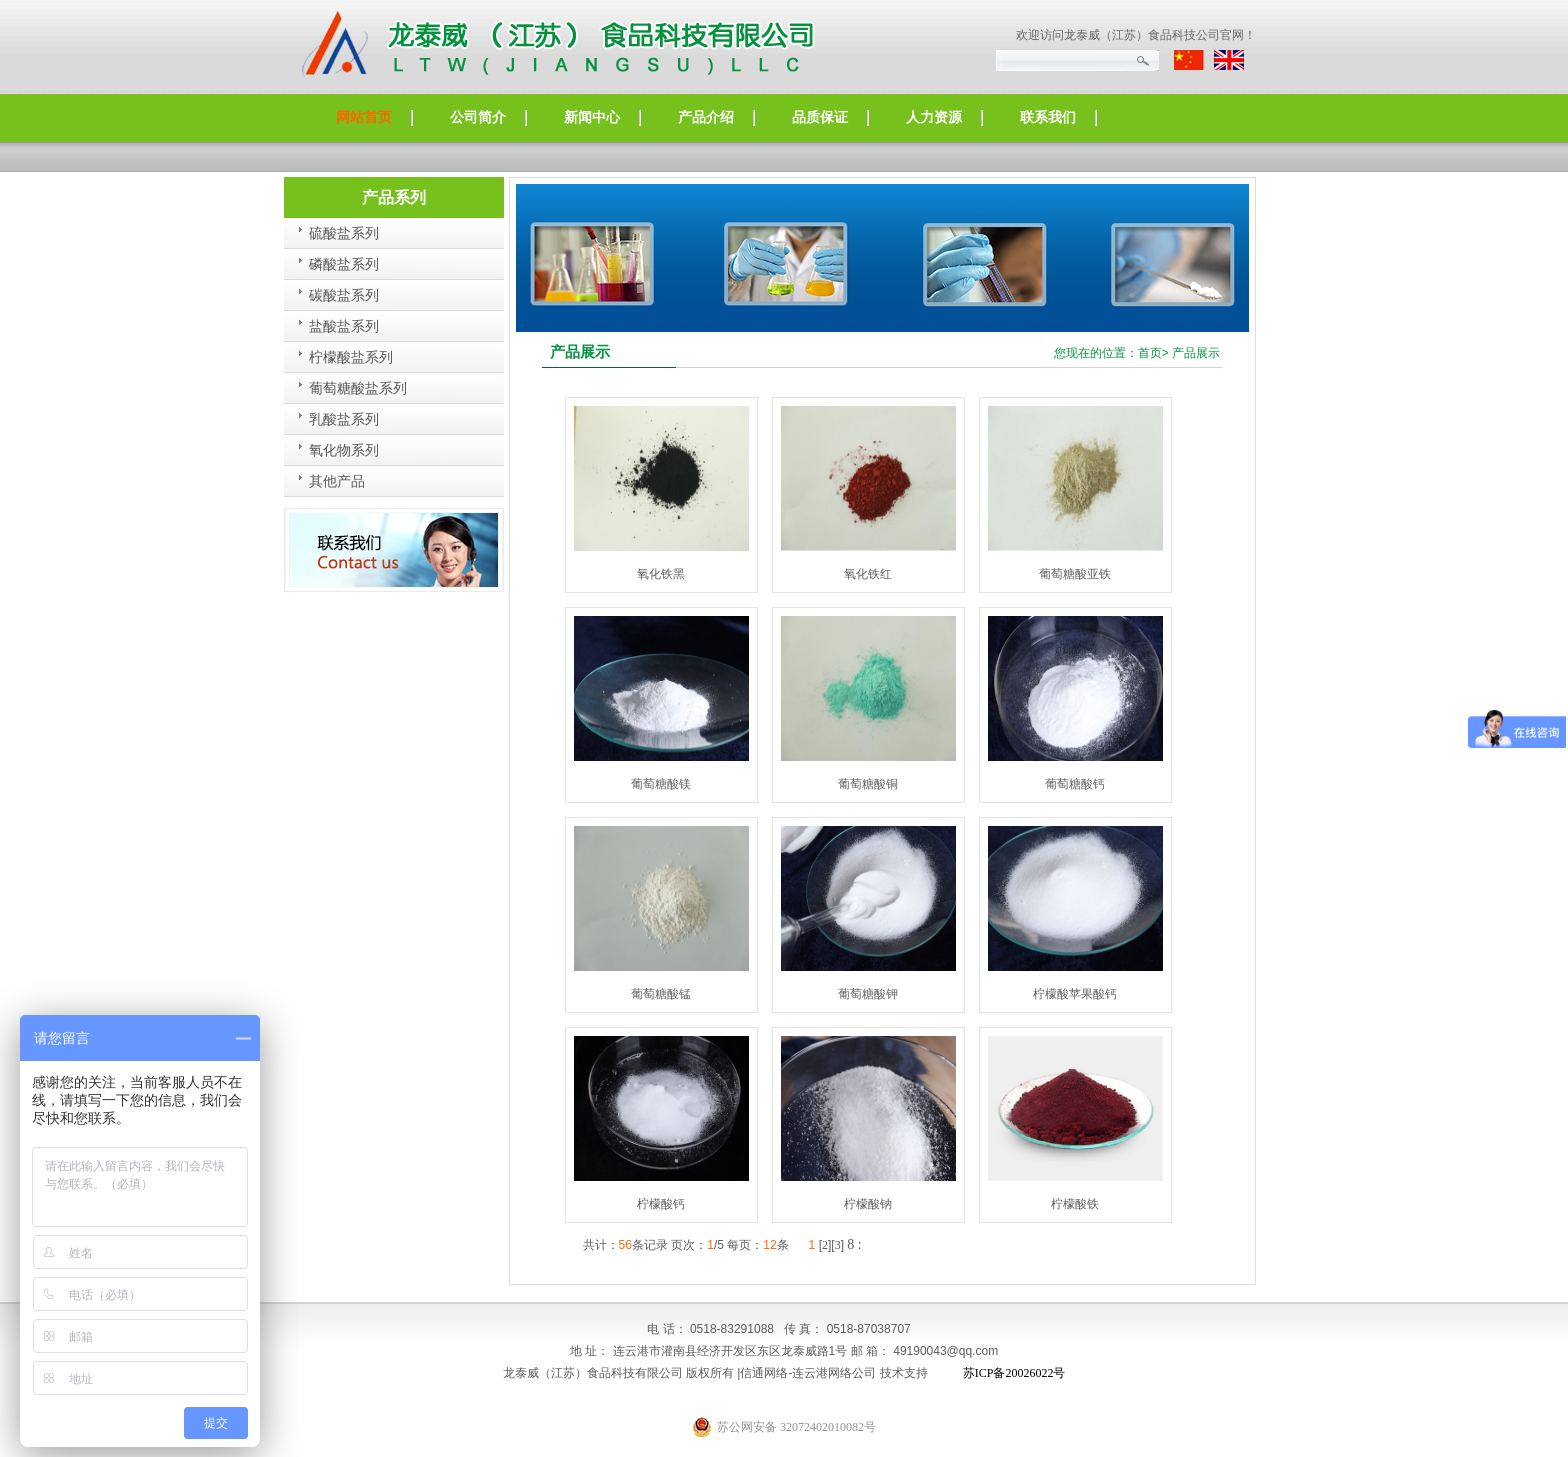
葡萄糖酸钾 (868, 994)
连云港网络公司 (834, 1373)
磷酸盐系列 (344, 264)
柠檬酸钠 (868, 1204)
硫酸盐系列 (344, 233)
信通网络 (764, 1373)
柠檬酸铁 (1075, 1204)
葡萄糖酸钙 (1075, 784)
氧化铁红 (868, 574)
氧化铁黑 (661, 574)
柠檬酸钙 (661, 1204)
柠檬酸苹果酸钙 (1075, 994)
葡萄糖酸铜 (868, 784)
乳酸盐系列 (344, 419)
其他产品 (337, 481)
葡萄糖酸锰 (661, 994)
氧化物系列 (344, 450)
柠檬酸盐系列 (351, 357)
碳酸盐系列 (344, 295)
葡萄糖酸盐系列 (358, 388)
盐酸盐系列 (344, 326)
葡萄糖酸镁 (661, 784)
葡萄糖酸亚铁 (1075, 574)
